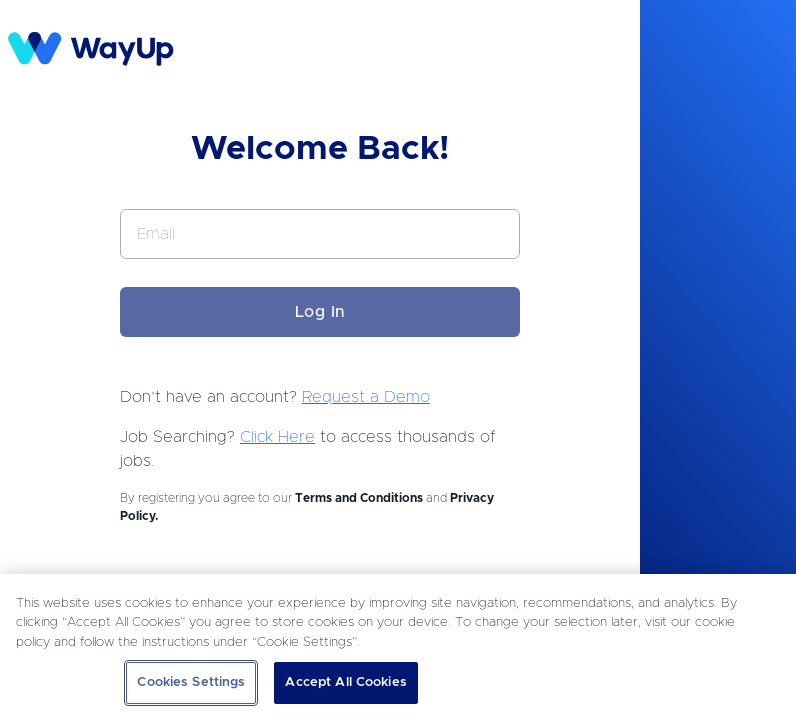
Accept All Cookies (345, 682)
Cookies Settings (191, 682)
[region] (398, 647)
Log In (320, 312)
